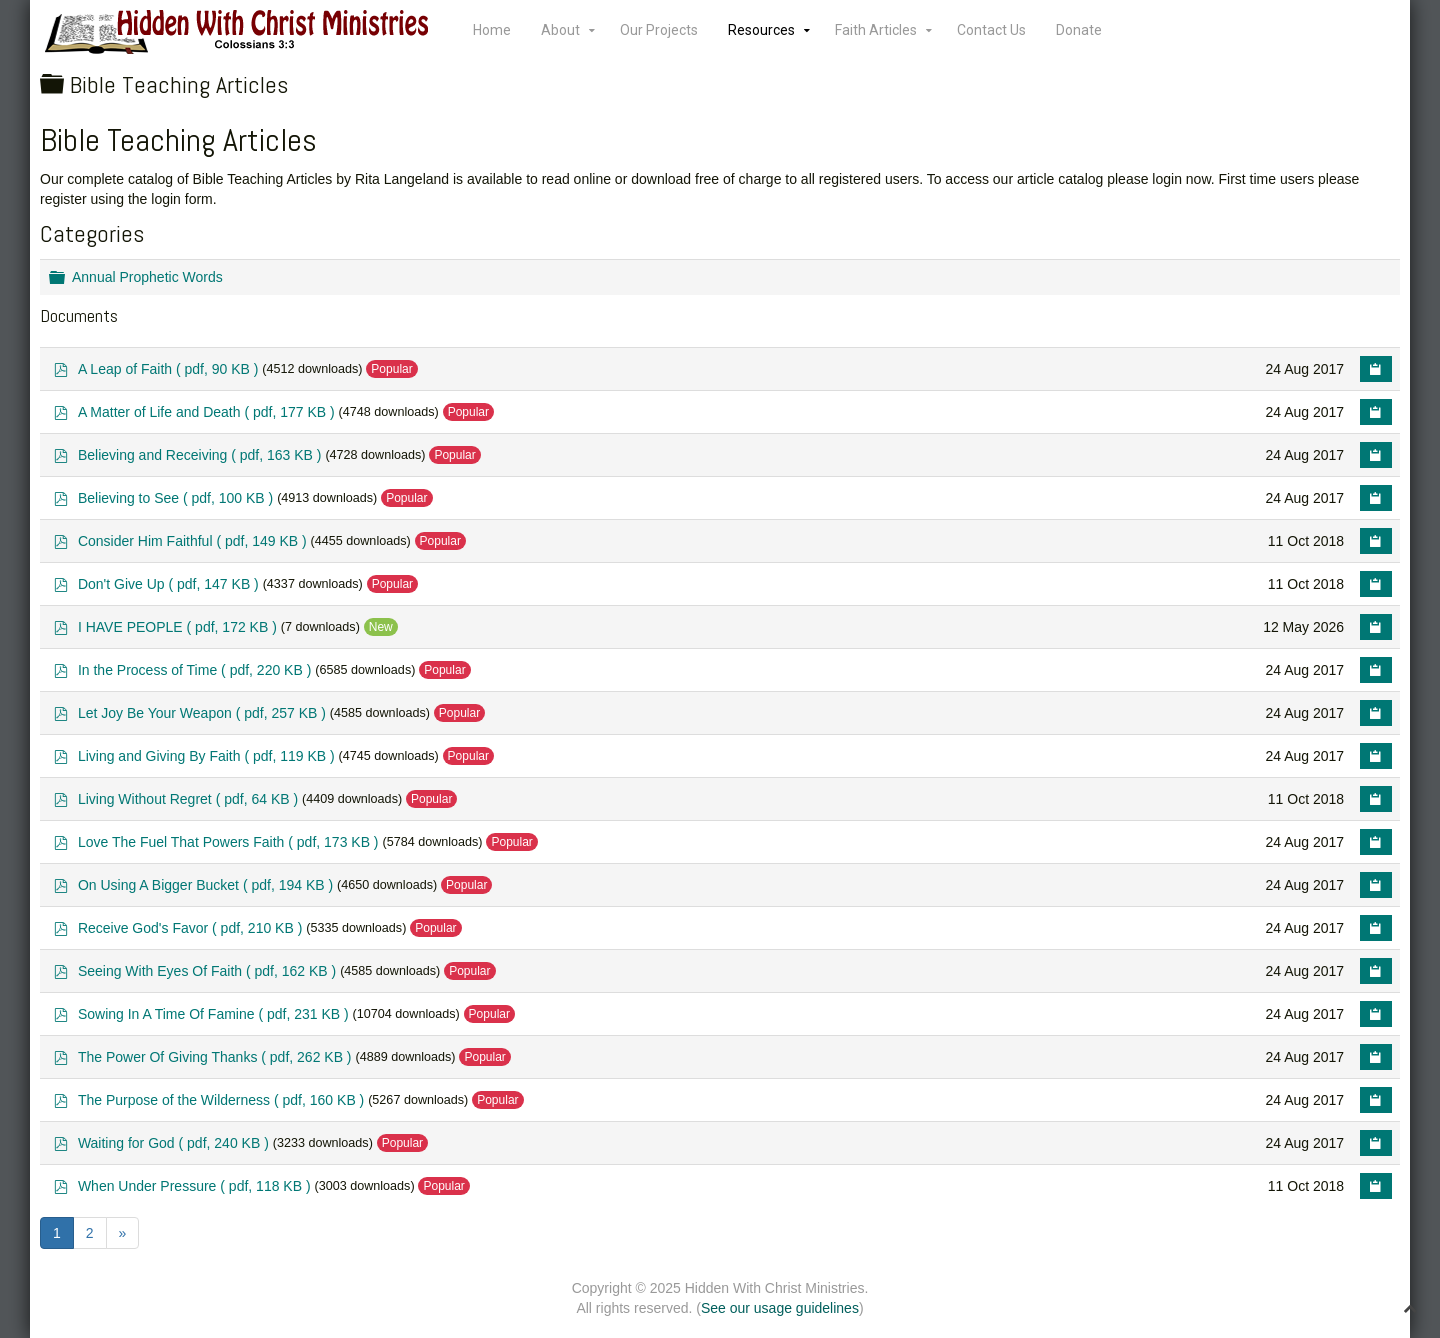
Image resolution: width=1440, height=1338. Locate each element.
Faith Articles (876, 30)
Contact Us (991, 30)
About (560, 30)
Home (492, 30)
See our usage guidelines (780, 1308)
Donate (1079, 30)
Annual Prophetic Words (147, 277)
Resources (761, 30)
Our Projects (659, 30)
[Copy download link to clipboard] (1376, 369)
